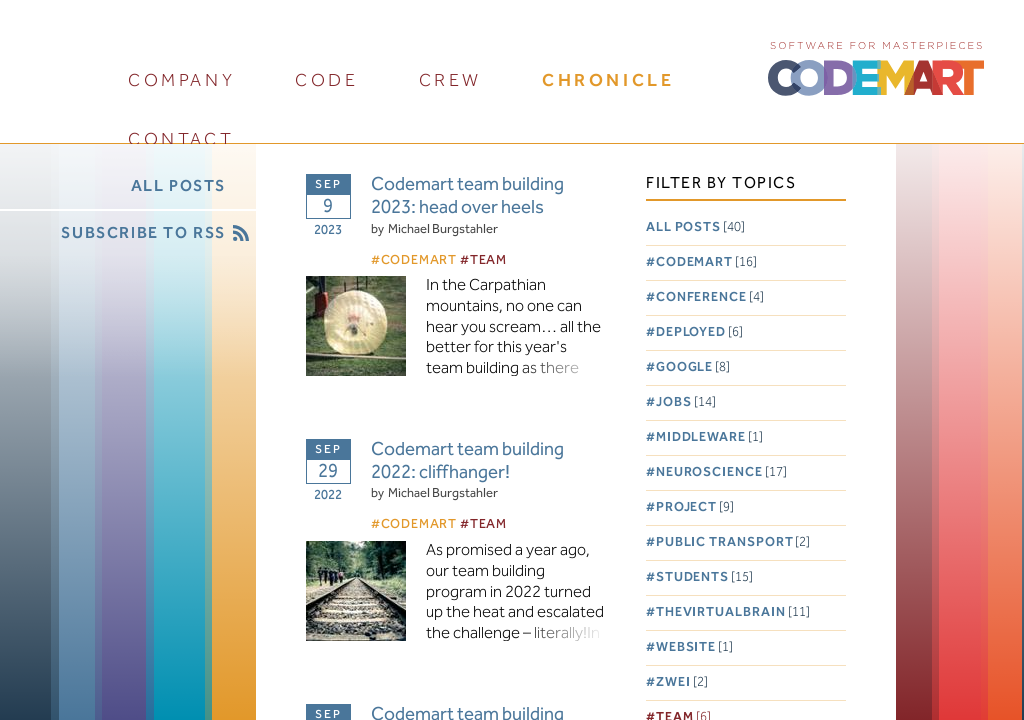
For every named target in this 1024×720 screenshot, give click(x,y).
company (181, 80)
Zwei (682, 682)
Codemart (706, 262)
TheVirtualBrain (733, 612)
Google (693, 367)
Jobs (686, 402)
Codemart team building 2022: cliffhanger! (467, 462)
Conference (710, 297)
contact (181, 139)
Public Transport (733, 542)
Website (694, 647)
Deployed (699, 332)
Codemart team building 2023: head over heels (467, 197)
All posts (695, 227)
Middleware (709, 437)
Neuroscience (721, 472)
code (326, 80)
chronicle (608, 80)
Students (704, 577)
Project (695, 507)
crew (450, 80)
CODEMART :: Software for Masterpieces (876, 67)
